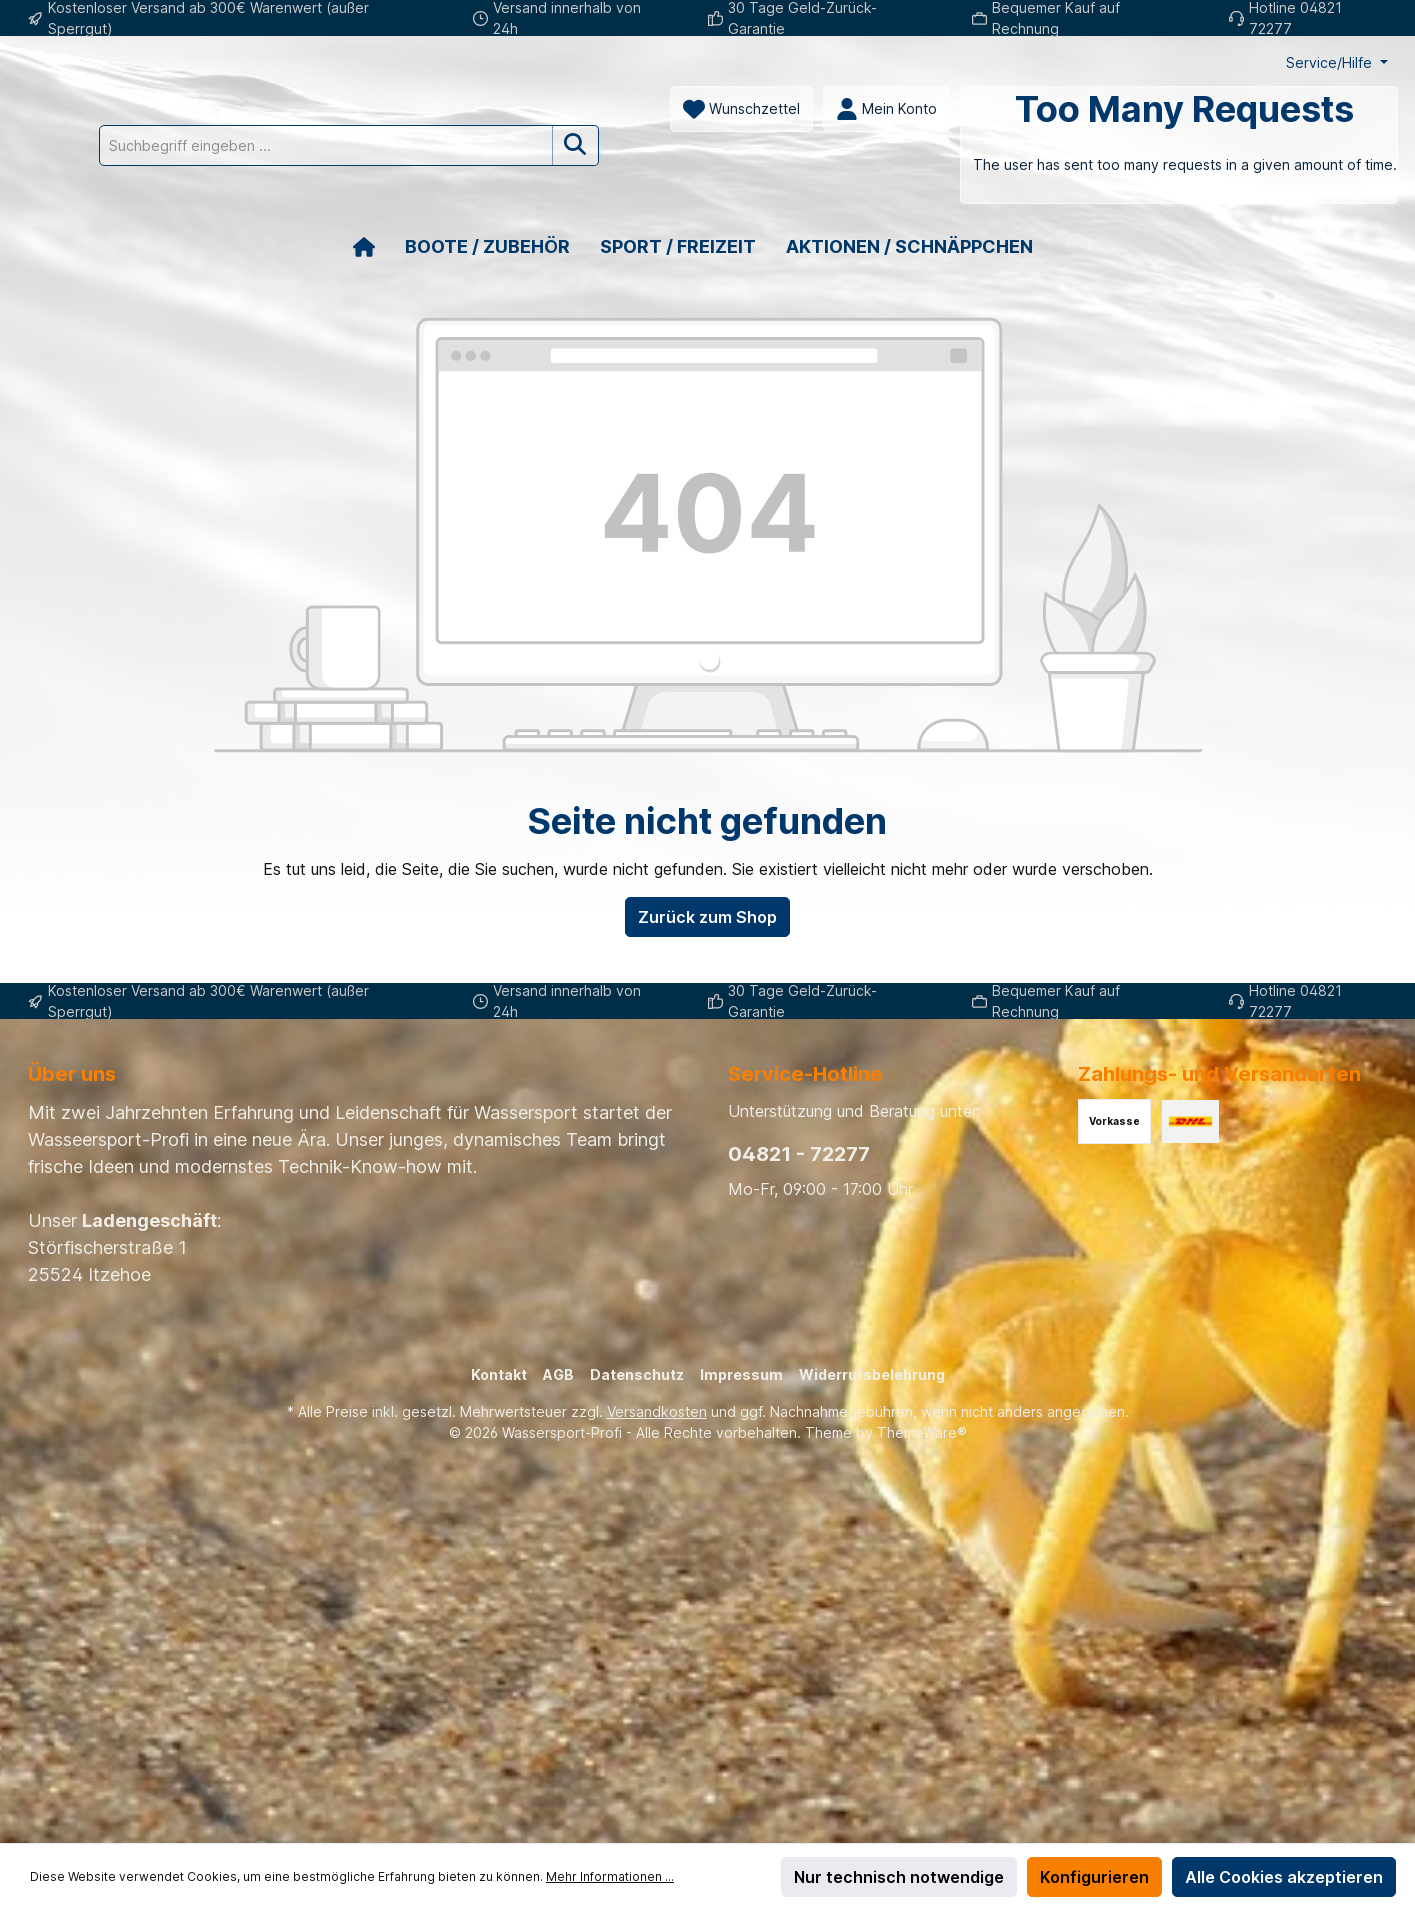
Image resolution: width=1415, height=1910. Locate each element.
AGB (558, 1374)
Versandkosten (657, 1411)
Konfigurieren (1094, 1877)
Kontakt (499, 1374)
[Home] (379, 292)
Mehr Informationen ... (610, 1876)
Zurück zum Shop (707, 963)
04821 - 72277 (799, 1154)
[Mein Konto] (254, 155)
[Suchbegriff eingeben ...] (800, 108)
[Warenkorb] (547, 191)
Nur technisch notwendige (899, 1877)
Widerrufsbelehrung (872, 1374)
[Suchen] (1049, 108)
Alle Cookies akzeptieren (1284, 1877)
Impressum (741, 1374)
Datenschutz (637, 1374)
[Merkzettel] (109, 155)
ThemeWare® (922, 1432)
